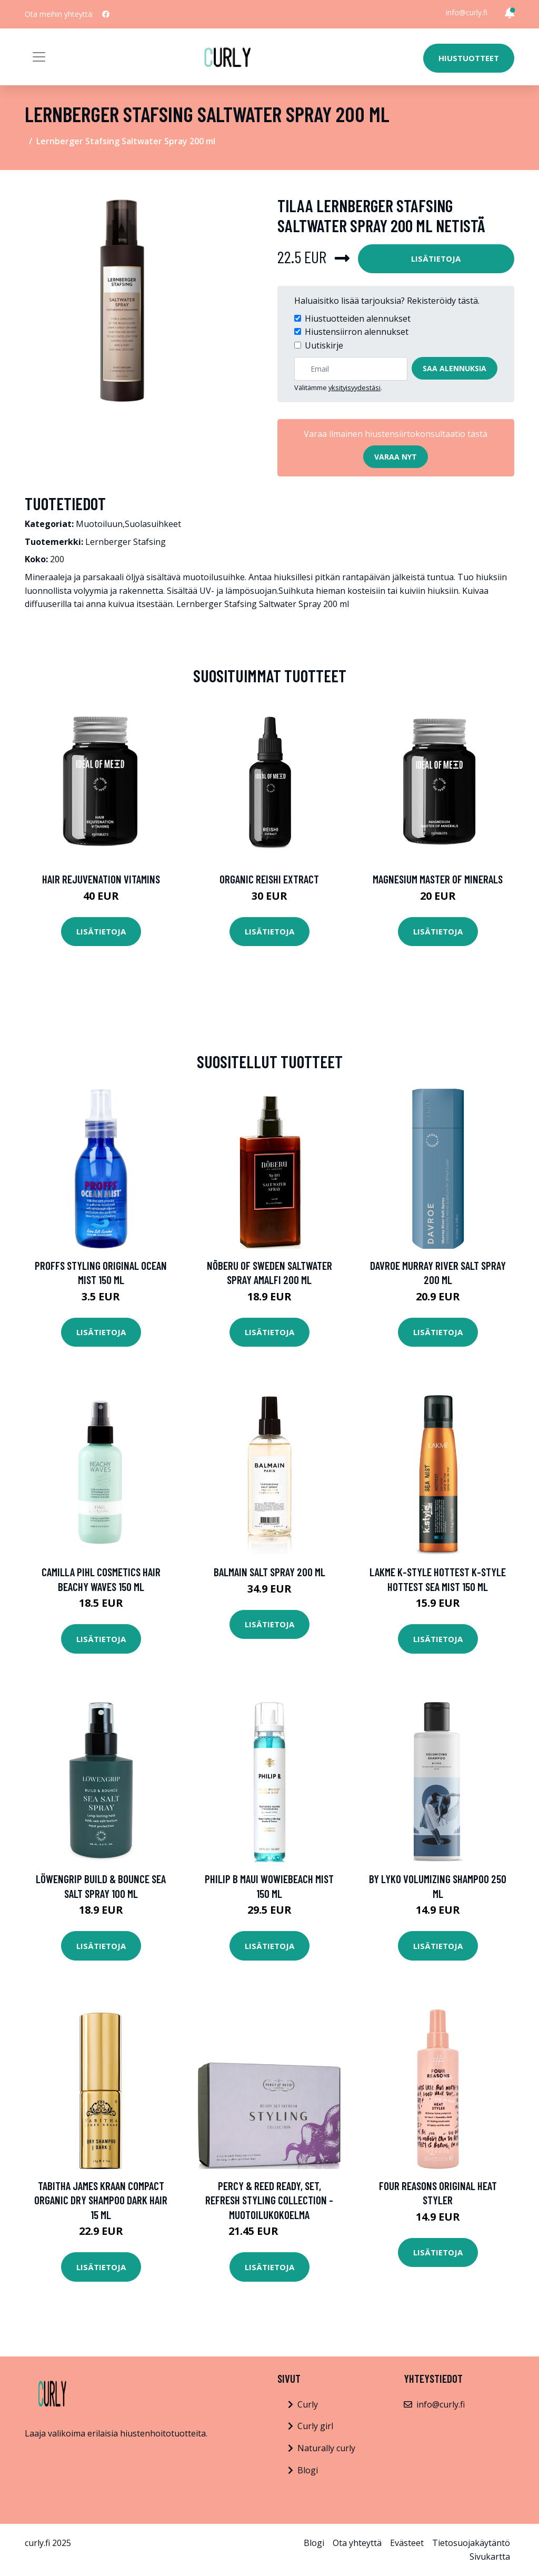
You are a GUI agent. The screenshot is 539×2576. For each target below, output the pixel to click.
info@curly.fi (466, 12)
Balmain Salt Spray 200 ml (269, 1571)
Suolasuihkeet (153, 524)
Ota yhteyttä (357, 2543)
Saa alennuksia (454, 368)
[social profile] (106, 14)
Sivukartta (490, 2556)
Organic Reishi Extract (269, 879)
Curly (307, 2404)
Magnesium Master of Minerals (438, 879)
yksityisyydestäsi (354, 387)
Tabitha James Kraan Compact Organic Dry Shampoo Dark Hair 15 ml (100, 2200)
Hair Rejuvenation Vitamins (101, 879)
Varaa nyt (395, 457)
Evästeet (407, 2543)
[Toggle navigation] (39, 57)
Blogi (307, 2470)
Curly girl (315, 2426)
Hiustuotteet (468, 58)
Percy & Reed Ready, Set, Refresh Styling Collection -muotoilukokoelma (269, 2200)
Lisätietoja (436, 258)
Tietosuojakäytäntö (471, 2543)
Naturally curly (326, 2448)
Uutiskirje (324, 345)
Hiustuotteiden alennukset (358, 318)
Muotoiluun (99, 524)
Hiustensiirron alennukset (356, 331)
